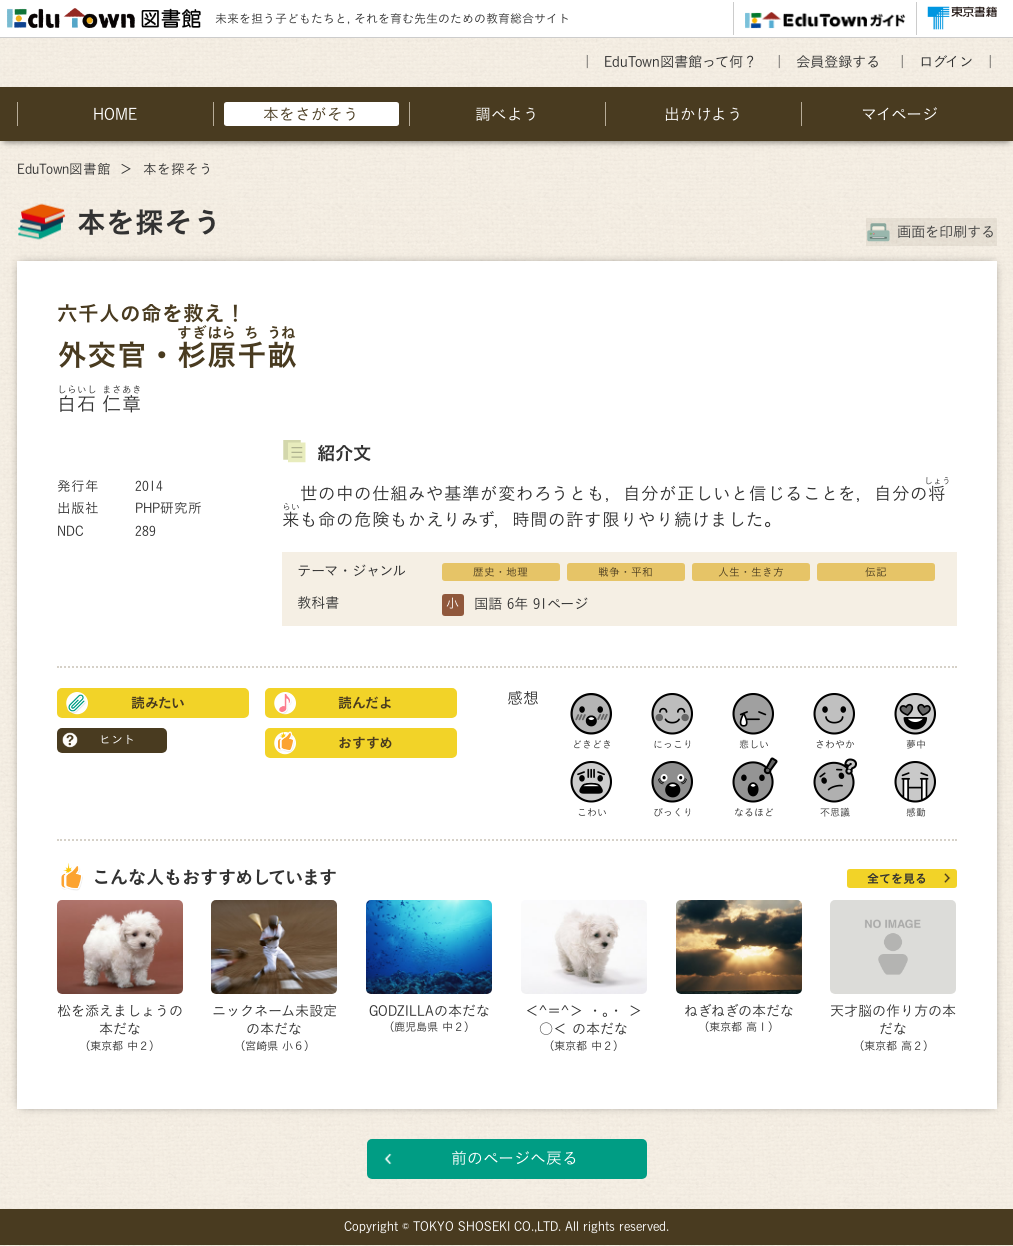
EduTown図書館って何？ (680, 61)
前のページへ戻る (514, 1159)
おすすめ (365, 743)
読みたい (158, 703)
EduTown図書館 (64, 169)
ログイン (946, 61)
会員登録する (838, 61)
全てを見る (897, 878)
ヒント (117, 739)
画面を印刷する (948, 231)
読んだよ (365, 703)
